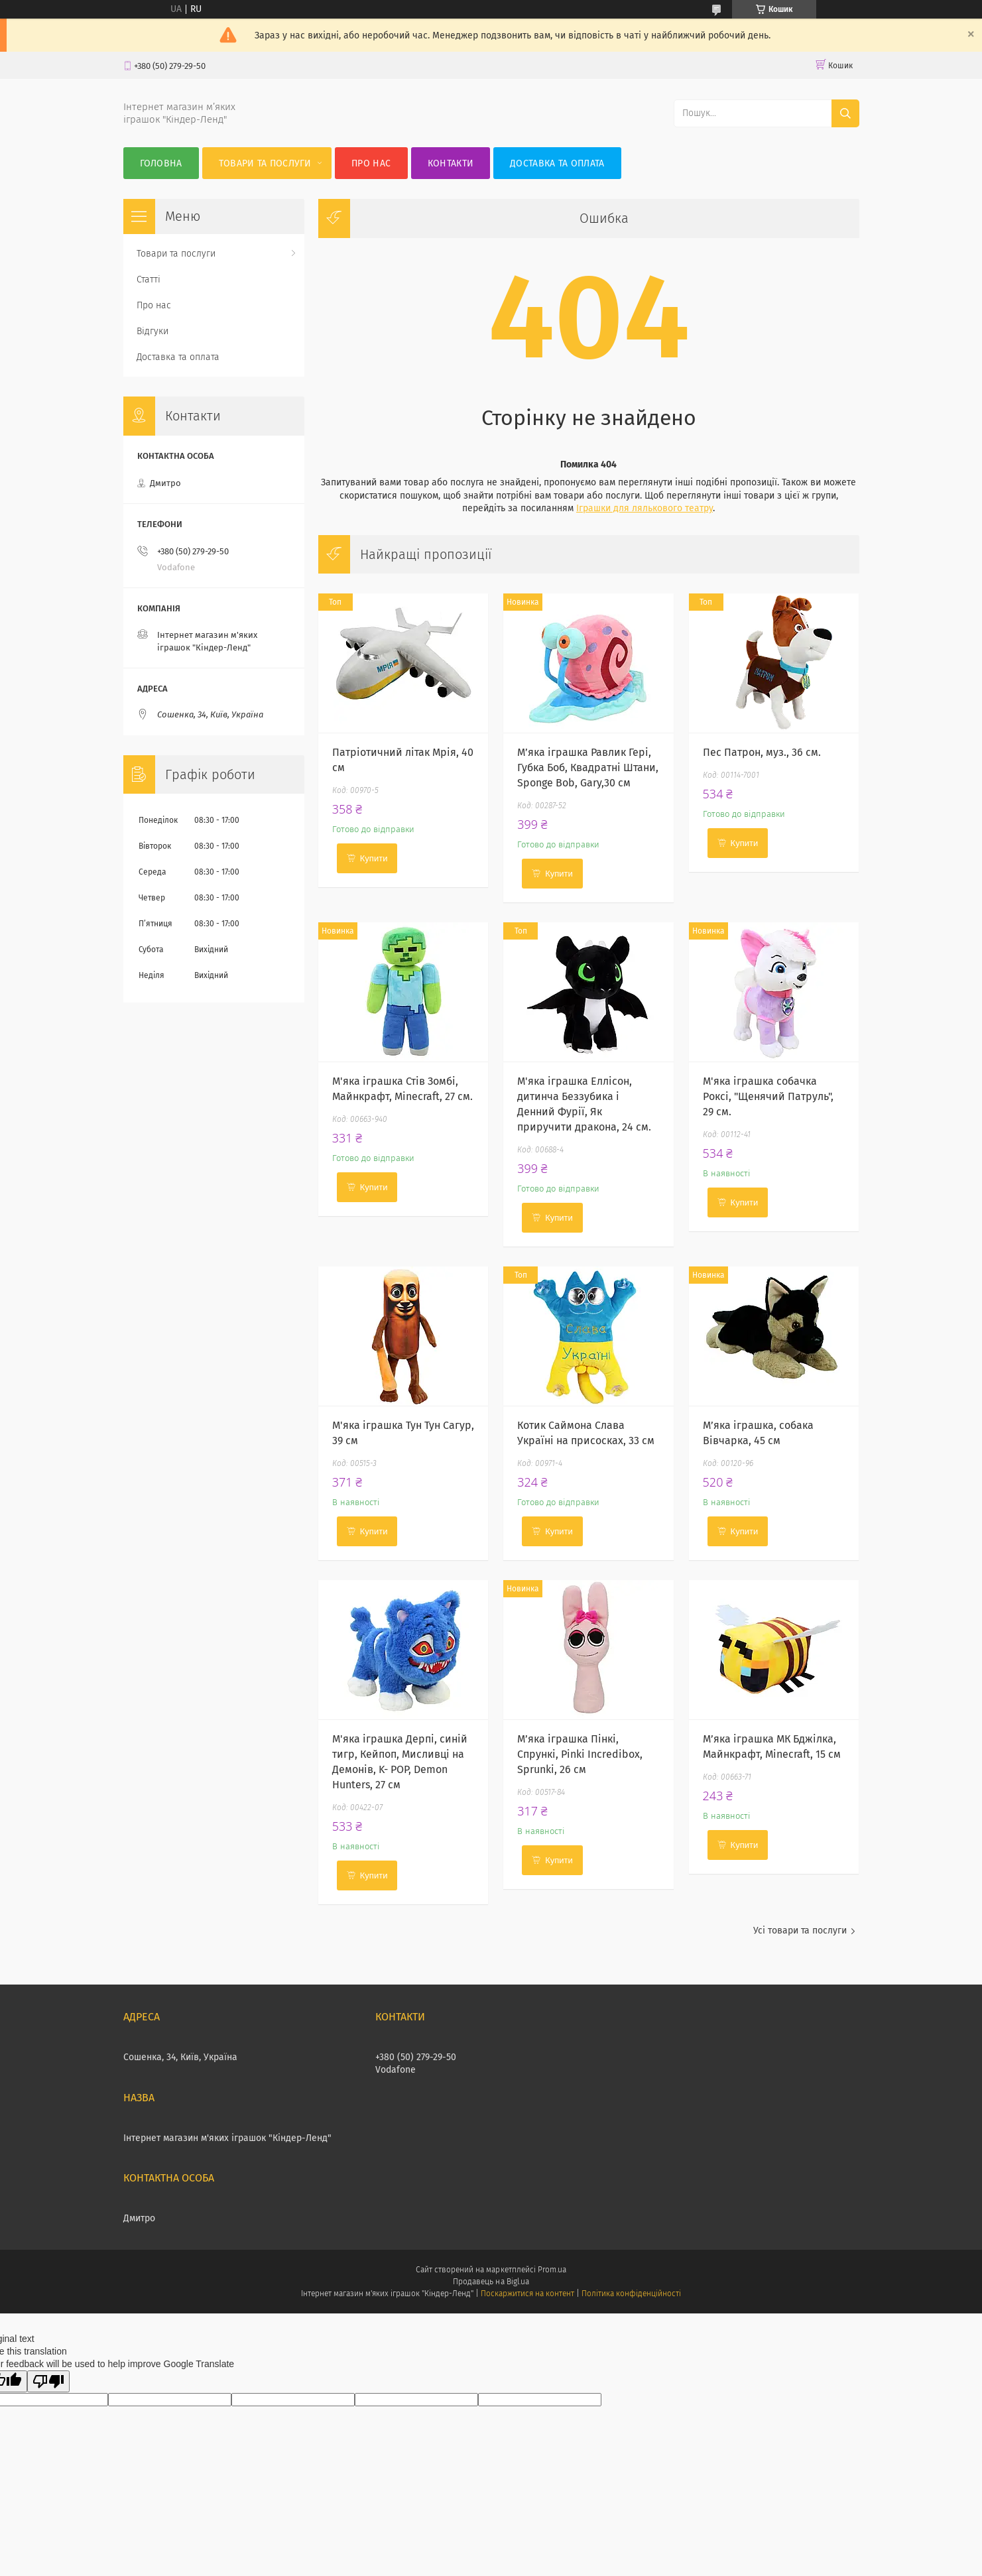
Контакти (450, 163)
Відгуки (152, 331)
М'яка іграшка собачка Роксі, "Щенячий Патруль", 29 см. (768, 1096)
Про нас (371, 163)
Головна (161, 163)
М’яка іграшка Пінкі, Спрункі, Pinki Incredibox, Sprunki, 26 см (580, 1754)
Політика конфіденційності (631, 2293)
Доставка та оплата (557, 163)
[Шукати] (845, 113)
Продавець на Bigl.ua (490, 2281)
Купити (374, 858)
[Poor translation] (48, 2381)
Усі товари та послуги (800, 1930)
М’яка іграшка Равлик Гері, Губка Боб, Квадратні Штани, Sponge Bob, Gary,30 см (587, 767)
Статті (148, 279)
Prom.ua (552, 2269)
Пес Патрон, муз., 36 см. (762, 752)
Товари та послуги (265, 163)
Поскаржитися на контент (527, 2293)
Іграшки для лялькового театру (644, 508)
